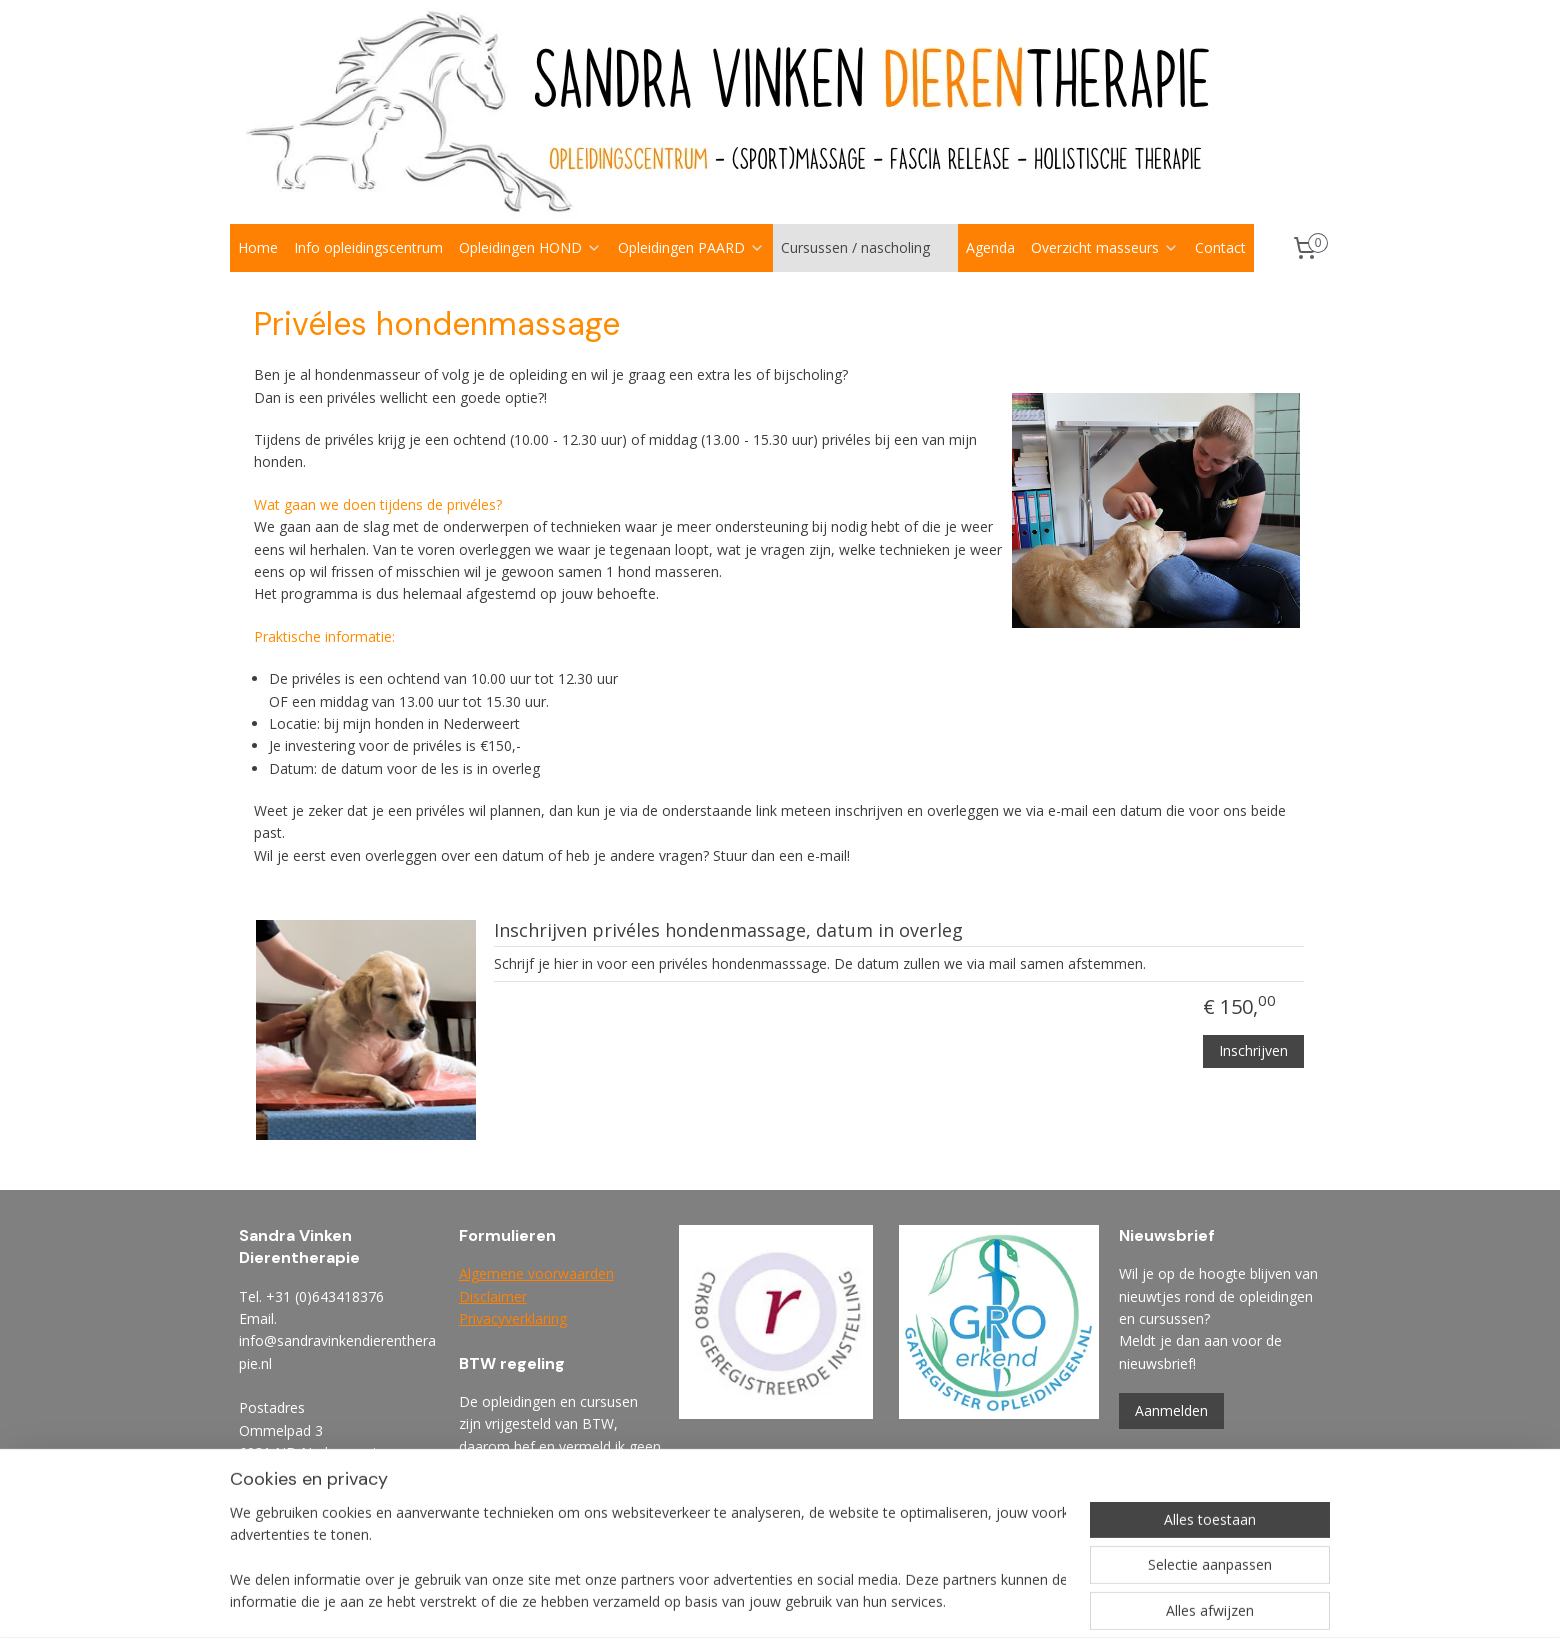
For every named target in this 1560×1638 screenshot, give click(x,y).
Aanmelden (1171, 1410)
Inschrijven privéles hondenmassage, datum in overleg (728, 931)
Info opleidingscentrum (368, 247)
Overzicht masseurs (1105, 247)
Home (258, 247)
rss (887, 1601)
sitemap (845, 1601)
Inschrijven (1253, 1049)
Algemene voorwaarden (536, 1273)
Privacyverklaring (513, 1318)
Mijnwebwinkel (1138, 1601)
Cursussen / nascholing (865, 247)
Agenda (990, 247)
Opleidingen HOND (530, 247)
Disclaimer (493, 1296)
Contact (1220, 247)
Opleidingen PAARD (691, 247)
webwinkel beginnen (964, 1601)
